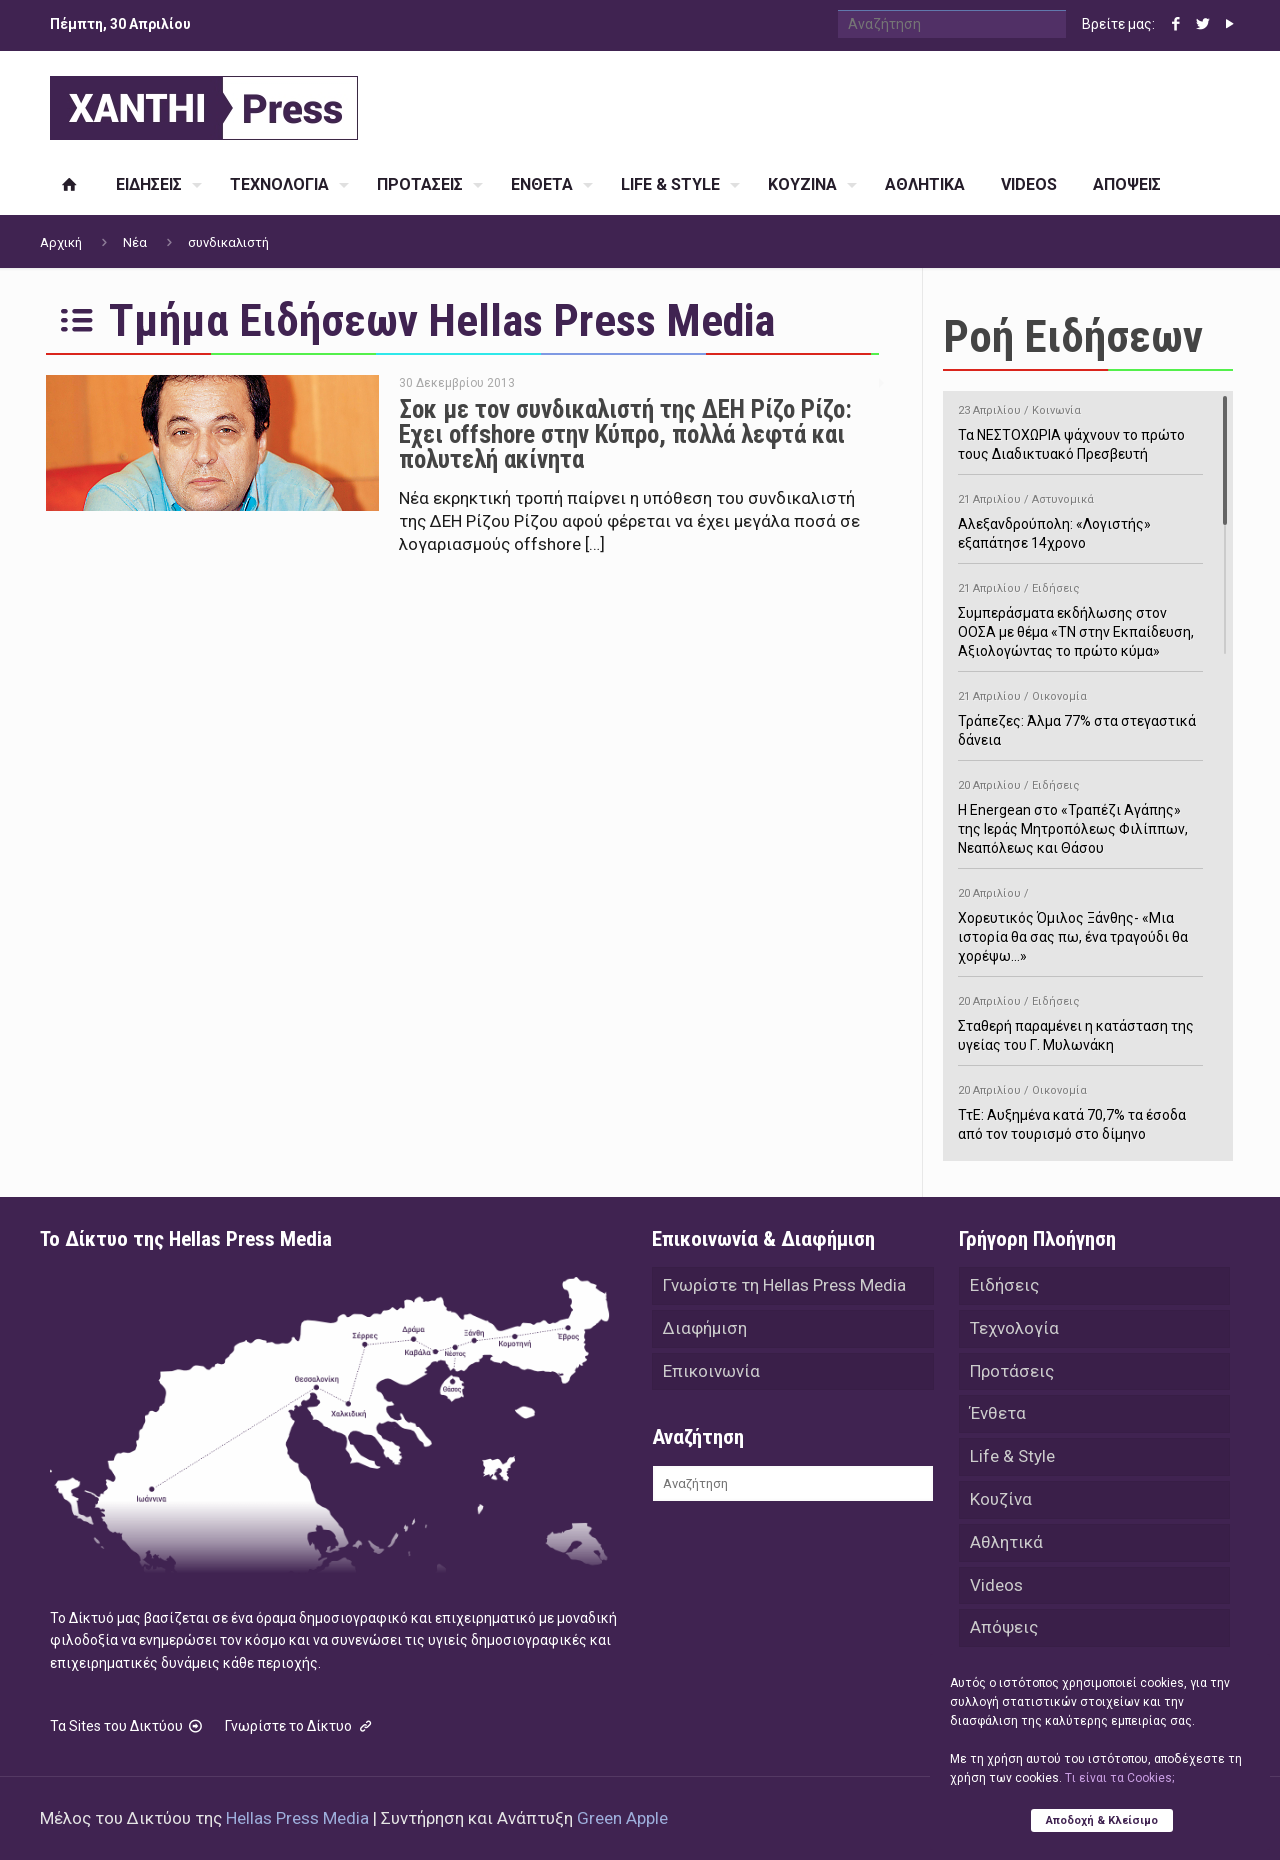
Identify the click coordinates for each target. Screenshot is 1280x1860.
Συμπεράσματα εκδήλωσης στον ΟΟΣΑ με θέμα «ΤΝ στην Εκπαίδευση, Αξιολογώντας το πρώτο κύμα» (1080, 616)
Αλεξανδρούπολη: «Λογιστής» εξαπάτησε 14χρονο (1080, 518)
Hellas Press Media (297, 1818)
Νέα (135, 242)
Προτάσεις (1012, 1374)
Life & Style (1012, 1462)
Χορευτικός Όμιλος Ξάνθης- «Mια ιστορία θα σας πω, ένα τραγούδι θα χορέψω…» (1080, 921)
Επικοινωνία (711, 1374)
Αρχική (61, 242)
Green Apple (622, 1818)
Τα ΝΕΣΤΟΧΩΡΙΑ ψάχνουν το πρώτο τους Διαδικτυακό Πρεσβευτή (1080, 429)
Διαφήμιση (705, 1330)
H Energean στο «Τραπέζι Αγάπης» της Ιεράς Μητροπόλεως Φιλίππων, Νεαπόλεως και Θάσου (1080, 813)
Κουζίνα (1001, 1506)
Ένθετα (998, 1418)
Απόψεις (1004, 1638)
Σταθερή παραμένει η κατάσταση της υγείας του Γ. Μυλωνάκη (1080, 1020)
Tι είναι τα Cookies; (1119, 1777)
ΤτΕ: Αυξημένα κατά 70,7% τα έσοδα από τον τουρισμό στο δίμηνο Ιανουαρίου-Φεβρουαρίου (1080, 1118)
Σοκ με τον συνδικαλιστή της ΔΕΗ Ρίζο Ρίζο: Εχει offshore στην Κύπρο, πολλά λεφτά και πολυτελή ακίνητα (625, 434)
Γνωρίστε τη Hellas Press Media (784, 1286)
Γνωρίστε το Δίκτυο (300, 1726)
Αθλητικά (1006, 1550)
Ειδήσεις (1004, 1286)
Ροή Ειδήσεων (1073, 336)
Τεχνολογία (1014, 1330)
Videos (996, 1594)
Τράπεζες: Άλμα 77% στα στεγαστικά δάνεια (1080, 715)
